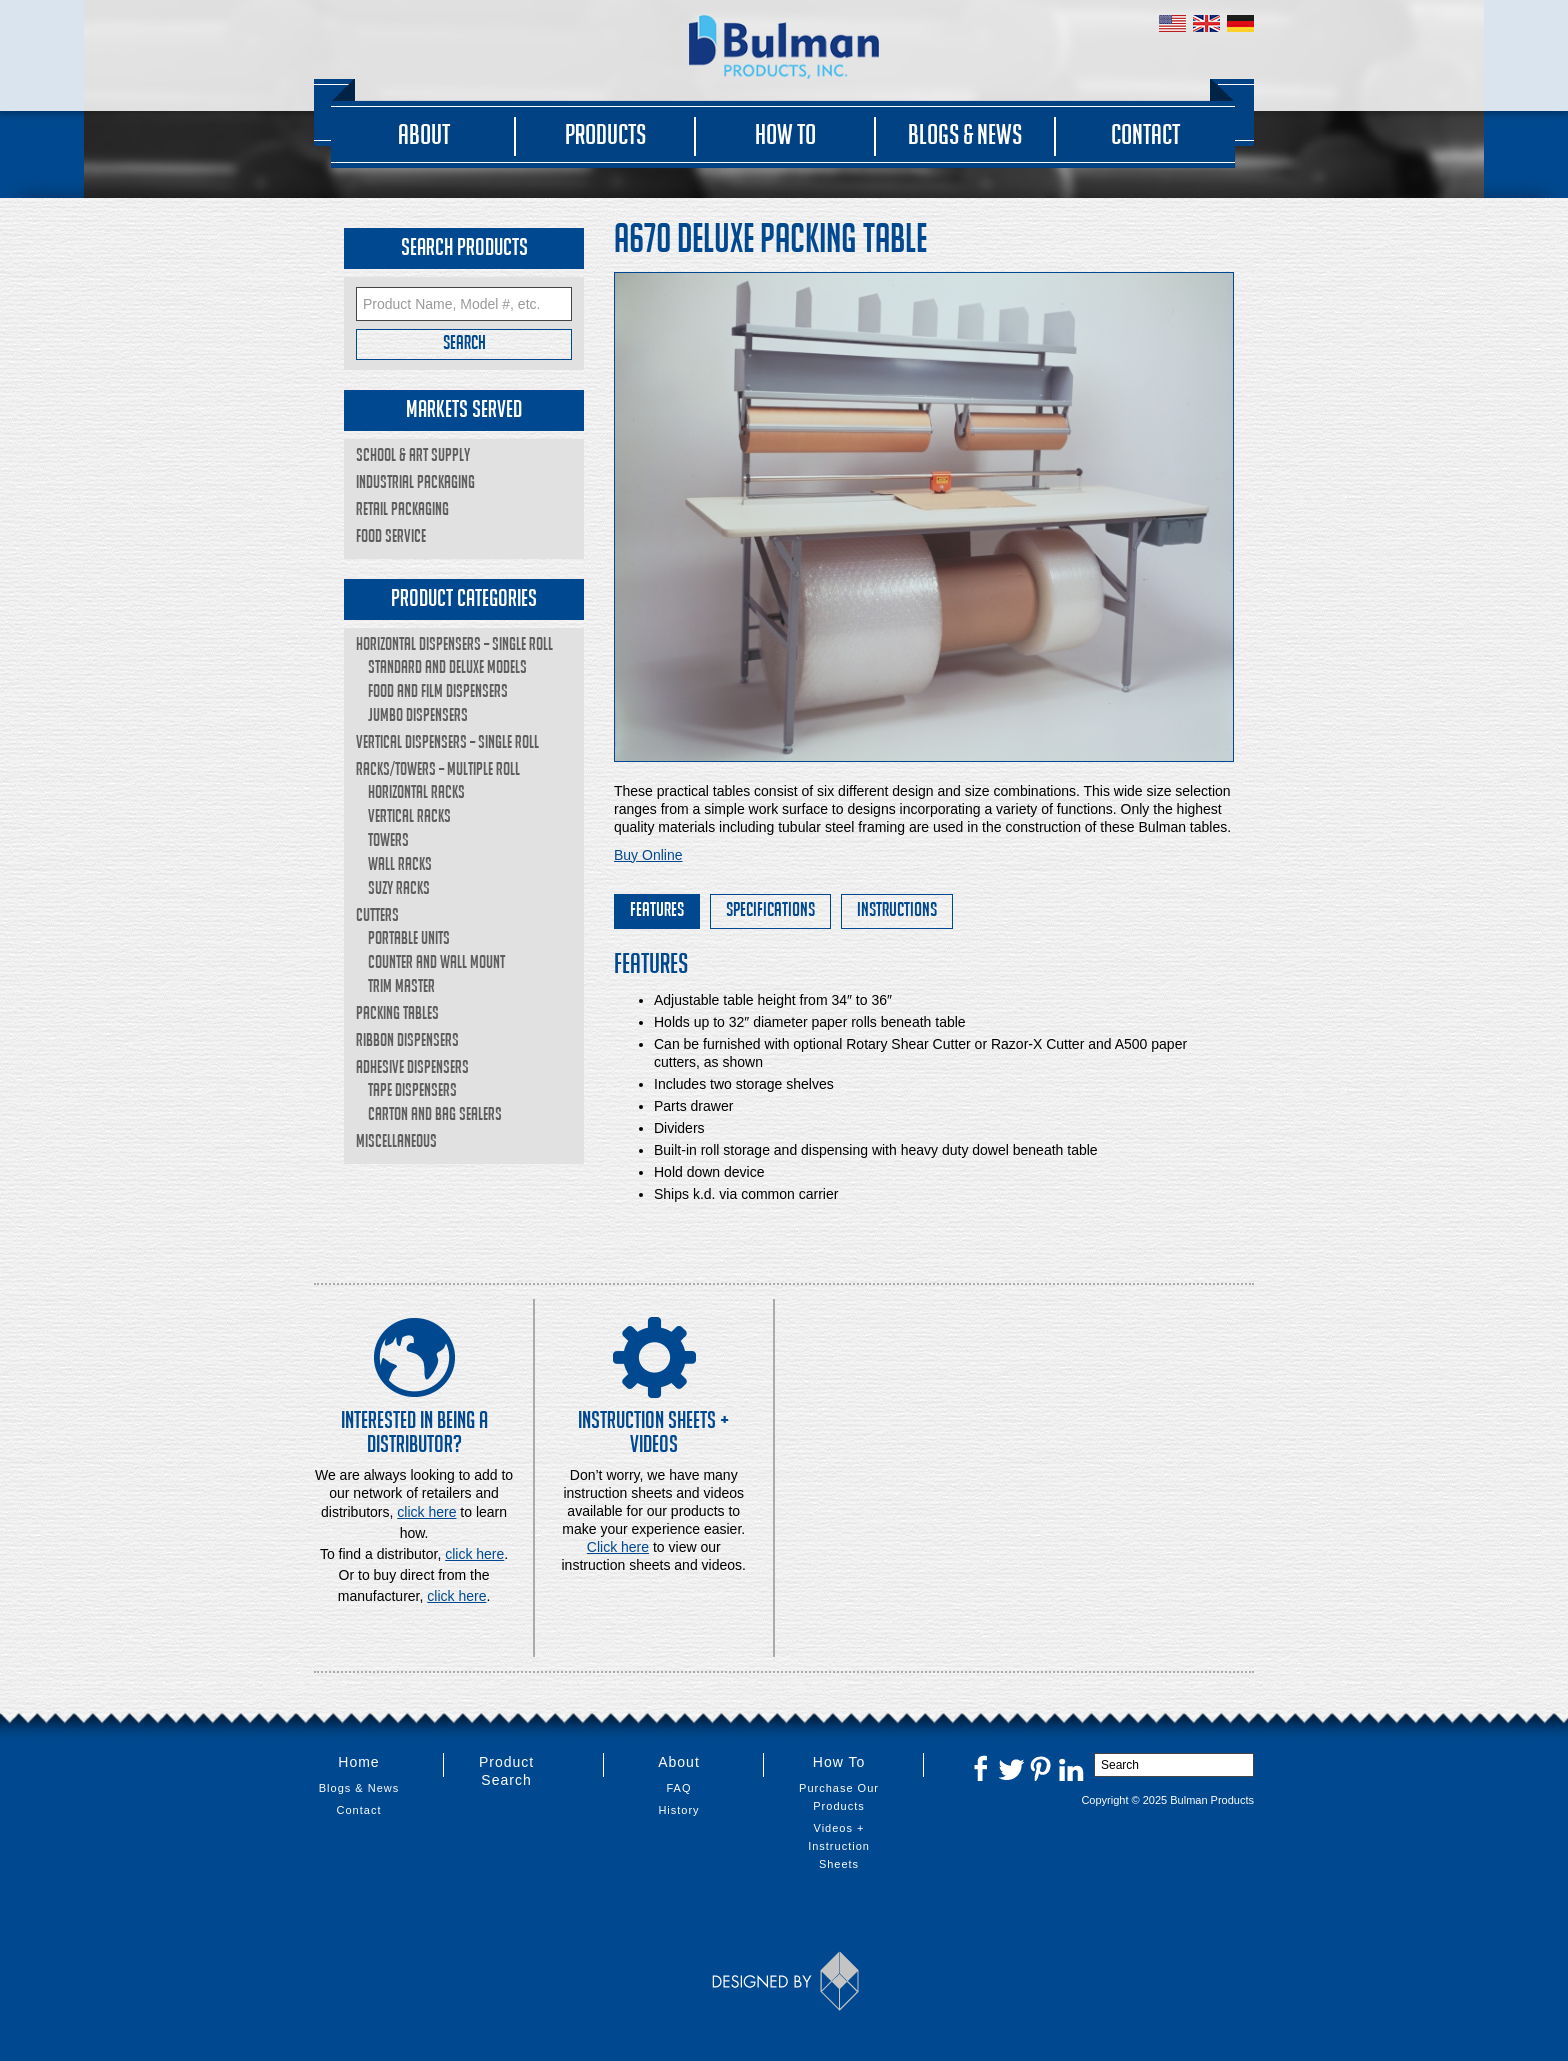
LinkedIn (1071, 1768)
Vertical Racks (409, 815)
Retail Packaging (402, 508)
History (678, 1810)
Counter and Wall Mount (436, 961)
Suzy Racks (399, 887)
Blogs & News (965, 134)
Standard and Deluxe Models (447, 666)
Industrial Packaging (415, 481)
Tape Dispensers (412, 1089)
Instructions (897, 909)
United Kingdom (1206, 23)
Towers (388, 839)
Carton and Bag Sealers (435, 1113)
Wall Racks (400, 863)
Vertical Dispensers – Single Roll (447, 741)
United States (1172, 23)
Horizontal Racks (416, 791)
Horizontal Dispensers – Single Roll (454, 643)
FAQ (678, 1788)
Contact (1145, 134)
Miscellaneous (396, 1140)
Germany (1240, 23)
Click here (618, 1547)
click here (474, 1554)
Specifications (770, 909)
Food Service (391, 535)
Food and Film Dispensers (438, 690)
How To (785, 134)
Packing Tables (397, 1012)
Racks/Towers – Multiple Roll (438, 768)
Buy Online (648, 855)
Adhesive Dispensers (412, 1066)
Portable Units (409, 937)
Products (605, 134)
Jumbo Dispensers (418, 714)
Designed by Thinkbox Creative (784, 1981)
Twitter (1011, 1768)
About (424, 134)
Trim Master (401, 985)
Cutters (377, 914)
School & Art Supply (413, 454)
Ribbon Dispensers (407, 1039)
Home (358, 1762)
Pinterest (1041, 1768)
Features (657, 909)
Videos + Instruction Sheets (839, 1846)
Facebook (981, 1768)
